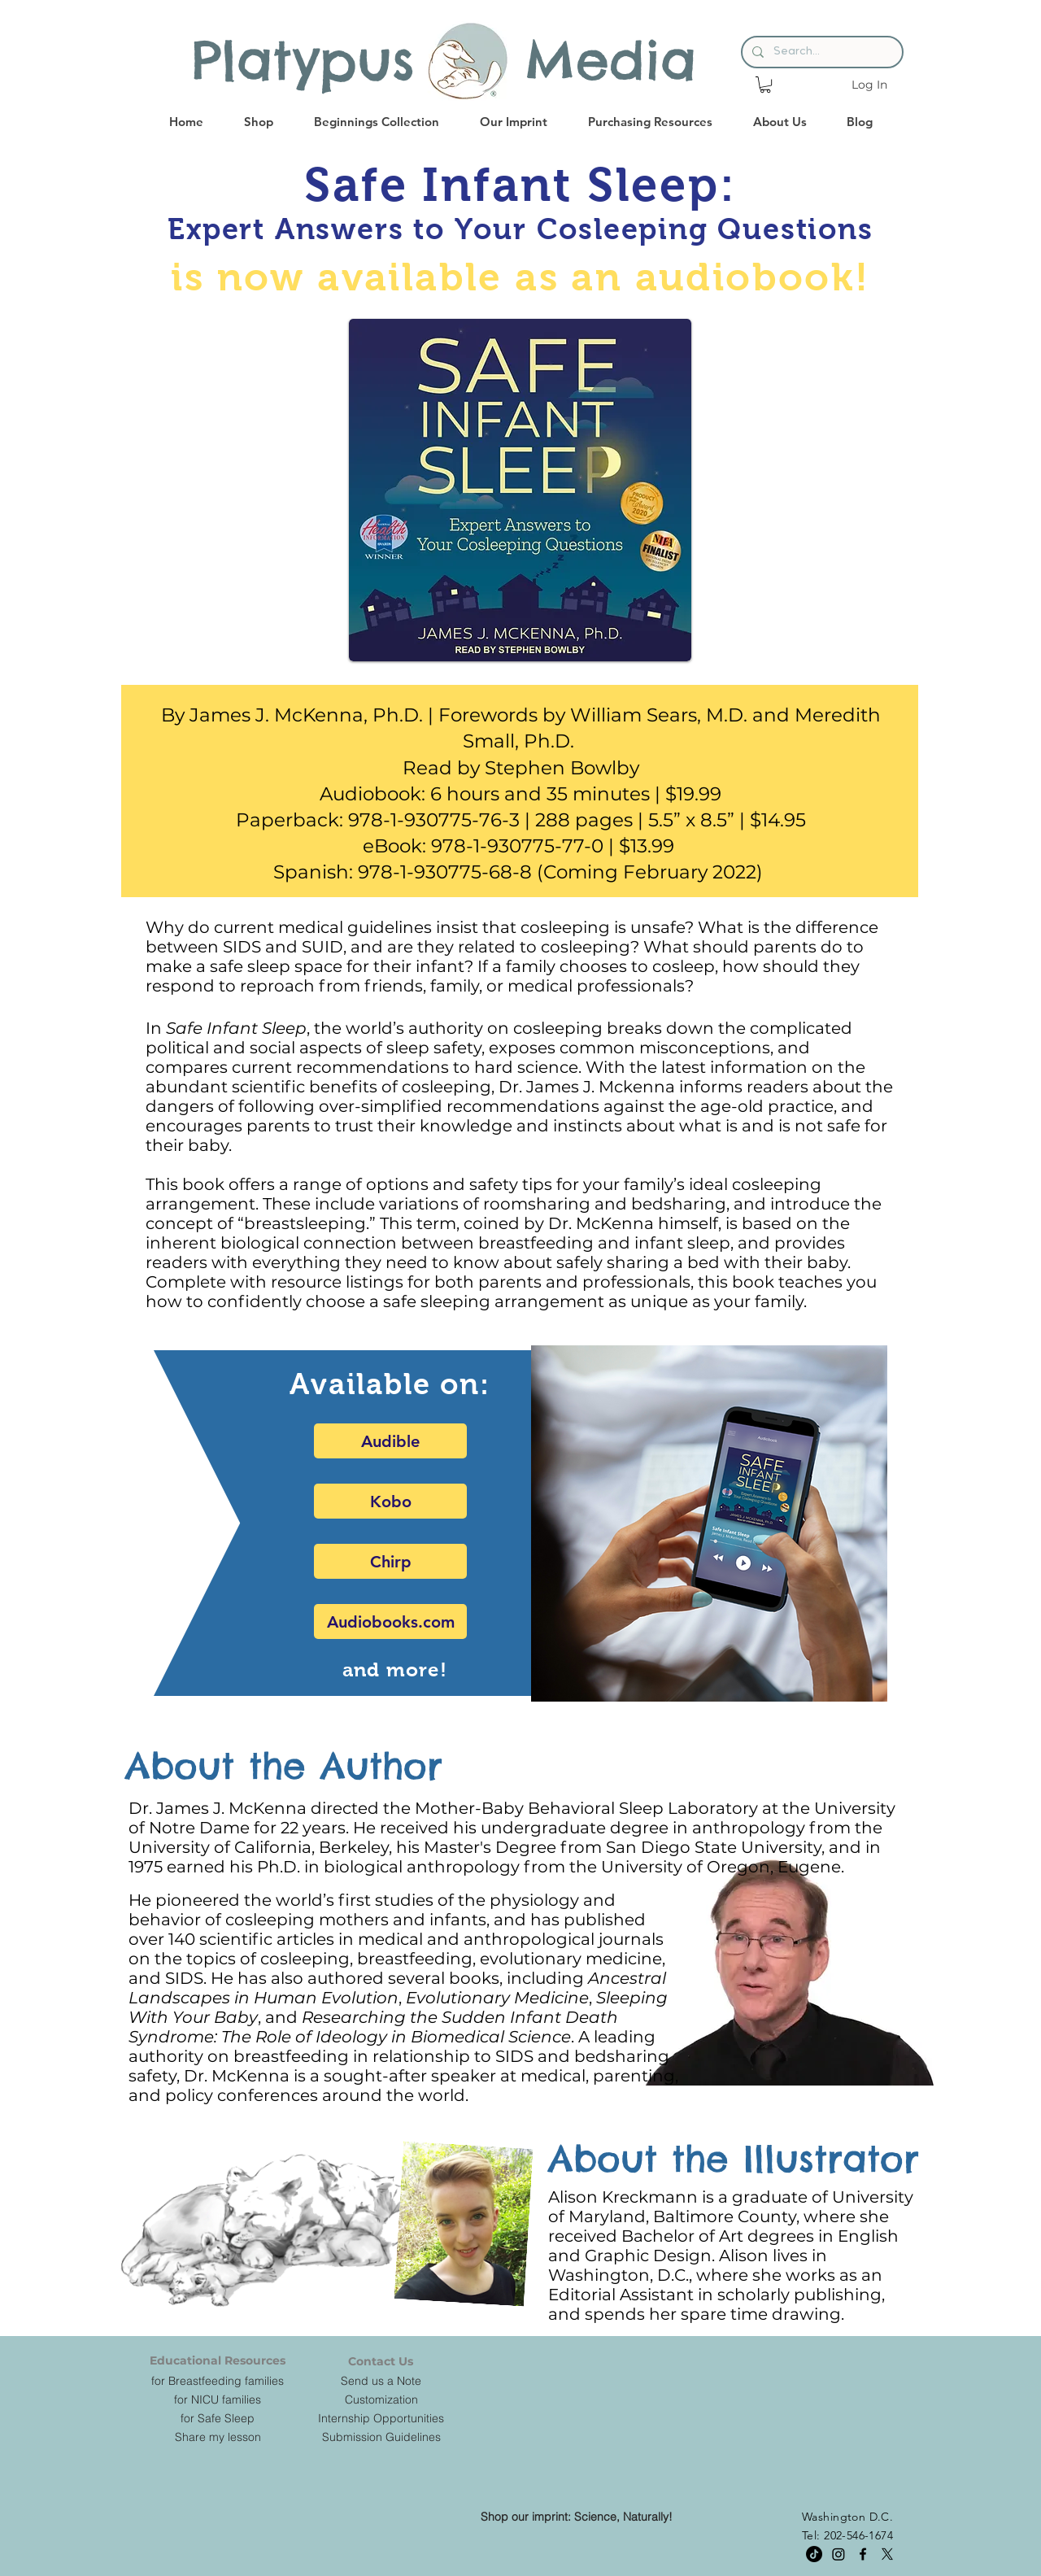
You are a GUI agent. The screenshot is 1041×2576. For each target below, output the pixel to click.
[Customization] (381, 2399)
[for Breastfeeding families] (217, 2381)
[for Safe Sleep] (217, 2418)
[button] (765, 84)
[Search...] (820, 52)
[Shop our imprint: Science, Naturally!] (576, 2516)
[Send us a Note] (381, 2381)
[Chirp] (390, 1561)
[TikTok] (814, 2554)
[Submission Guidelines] (381, 2437)
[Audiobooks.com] (390, 1621)
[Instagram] (838, 2554)
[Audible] (390, 1440)
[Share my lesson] (217, 2437)
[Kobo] (390, 1501)
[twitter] (887, 2554)
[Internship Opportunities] (381, 2418)
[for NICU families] (217, 2399)
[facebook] (863, 2554)
